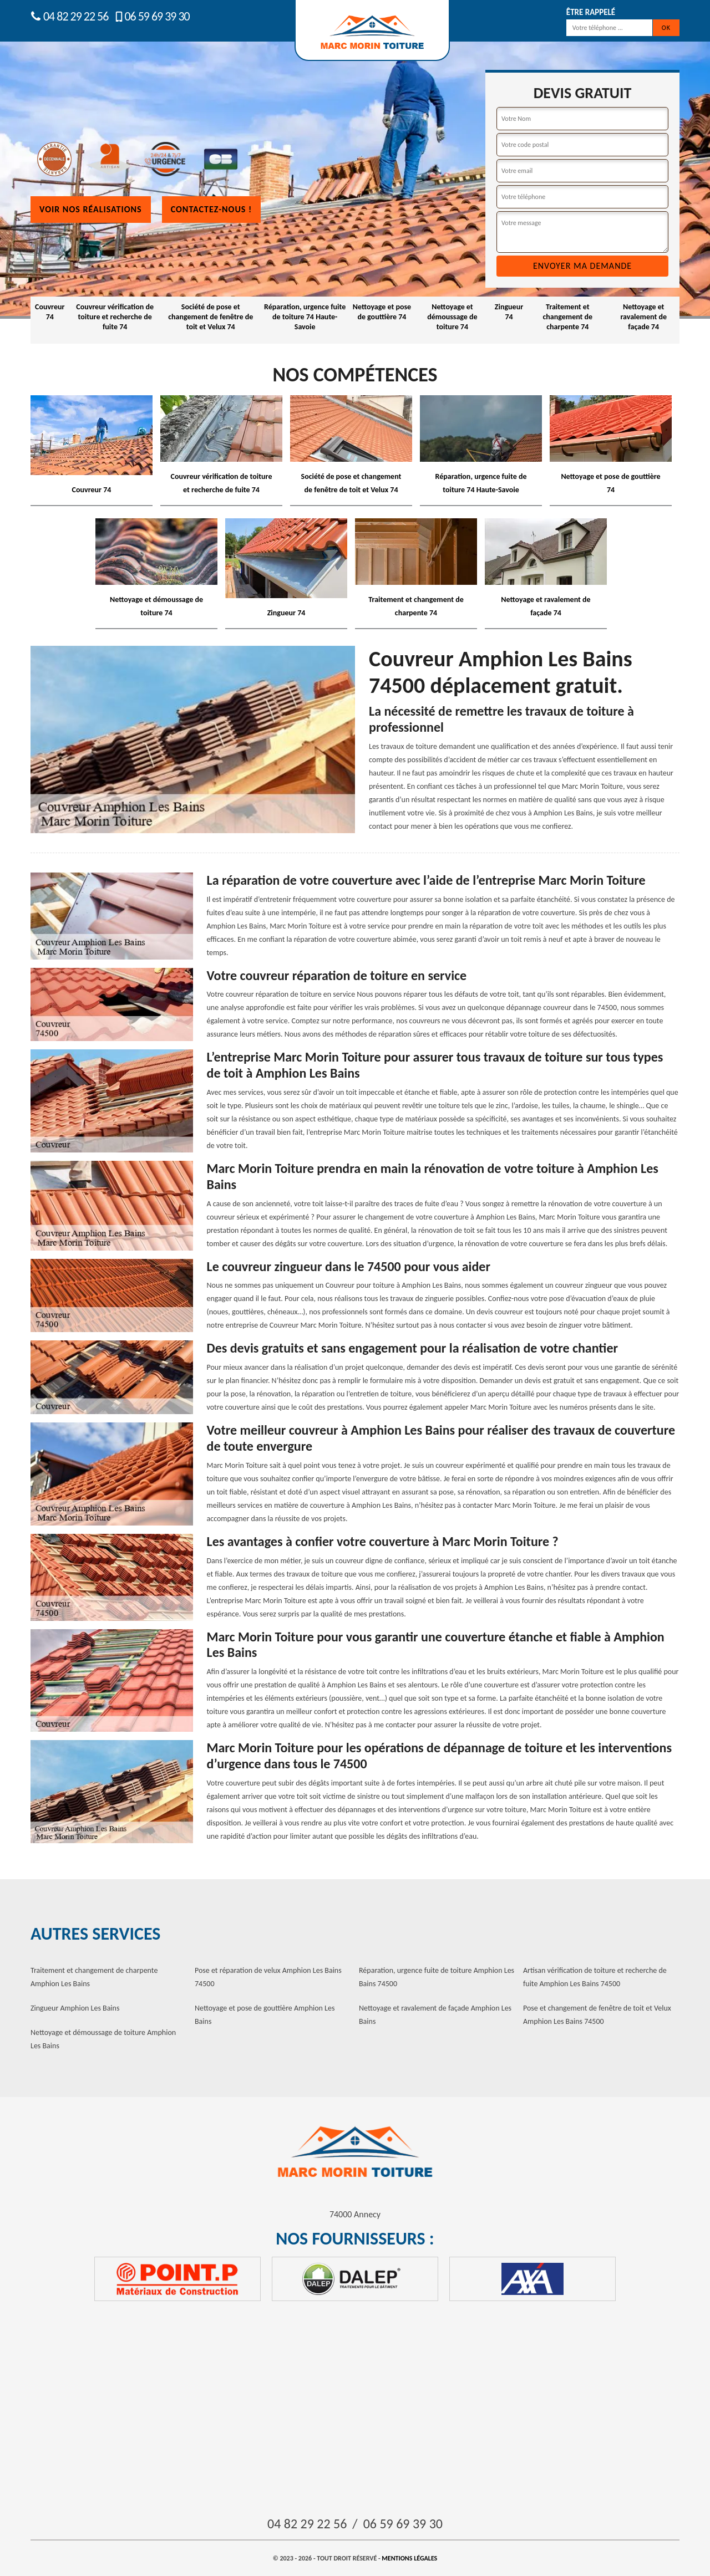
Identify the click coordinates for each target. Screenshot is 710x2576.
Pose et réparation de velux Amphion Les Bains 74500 (268, 1977)
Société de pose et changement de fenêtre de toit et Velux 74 (210, 316)
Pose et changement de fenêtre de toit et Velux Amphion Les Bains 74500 (597, 2014)
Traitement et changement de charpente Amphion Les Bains (94, 1977)
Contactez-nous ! (211, 209)
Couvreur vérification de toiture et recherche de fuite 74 (115, 316)
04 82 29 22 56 (69, 16)
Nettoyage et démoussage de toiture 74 (452, 316)
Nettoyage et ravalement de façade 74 (643, 316)
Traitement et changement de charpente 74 (567, 316)
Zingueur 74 (509, 312)
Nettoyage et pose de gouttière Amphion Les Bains (264, 2014)
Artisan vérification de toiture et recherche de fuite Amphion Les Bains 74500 (595, 1977)
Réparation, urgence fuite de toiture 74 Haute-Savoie (305, 316)
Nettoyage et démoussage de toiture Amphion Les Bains (103, 2039)
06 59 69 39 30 (151, 16)
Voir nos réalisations (90, 209)
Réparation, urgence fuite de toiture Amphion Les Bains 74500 (436, 1977)
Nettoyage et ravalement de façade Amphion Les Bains (435, 2014)
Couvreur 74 (49, 312)
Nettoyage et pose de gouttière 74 (382, 312)
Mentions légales (409, 2558)
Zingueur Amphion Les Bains (75, 2008)
